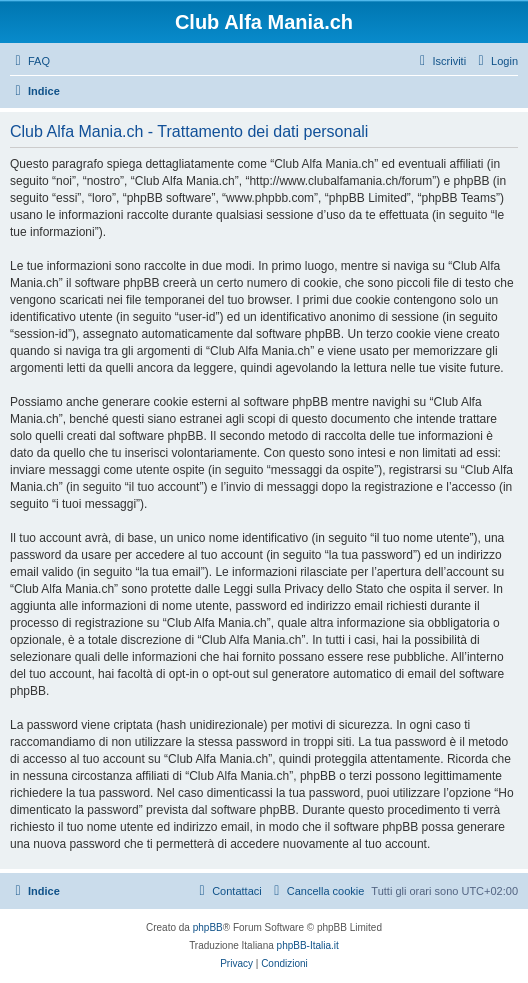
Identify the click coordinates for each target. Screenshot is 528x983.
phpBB (208, 927)
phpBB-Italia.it (308, 945)
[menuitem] (30, 61)
